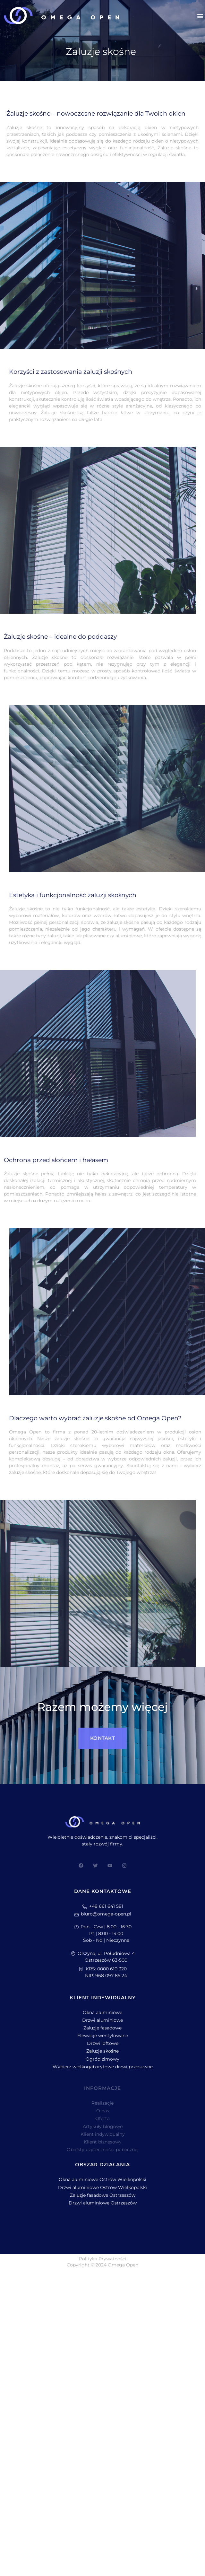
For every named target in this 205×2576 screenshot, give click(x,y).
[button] (200, 16)
